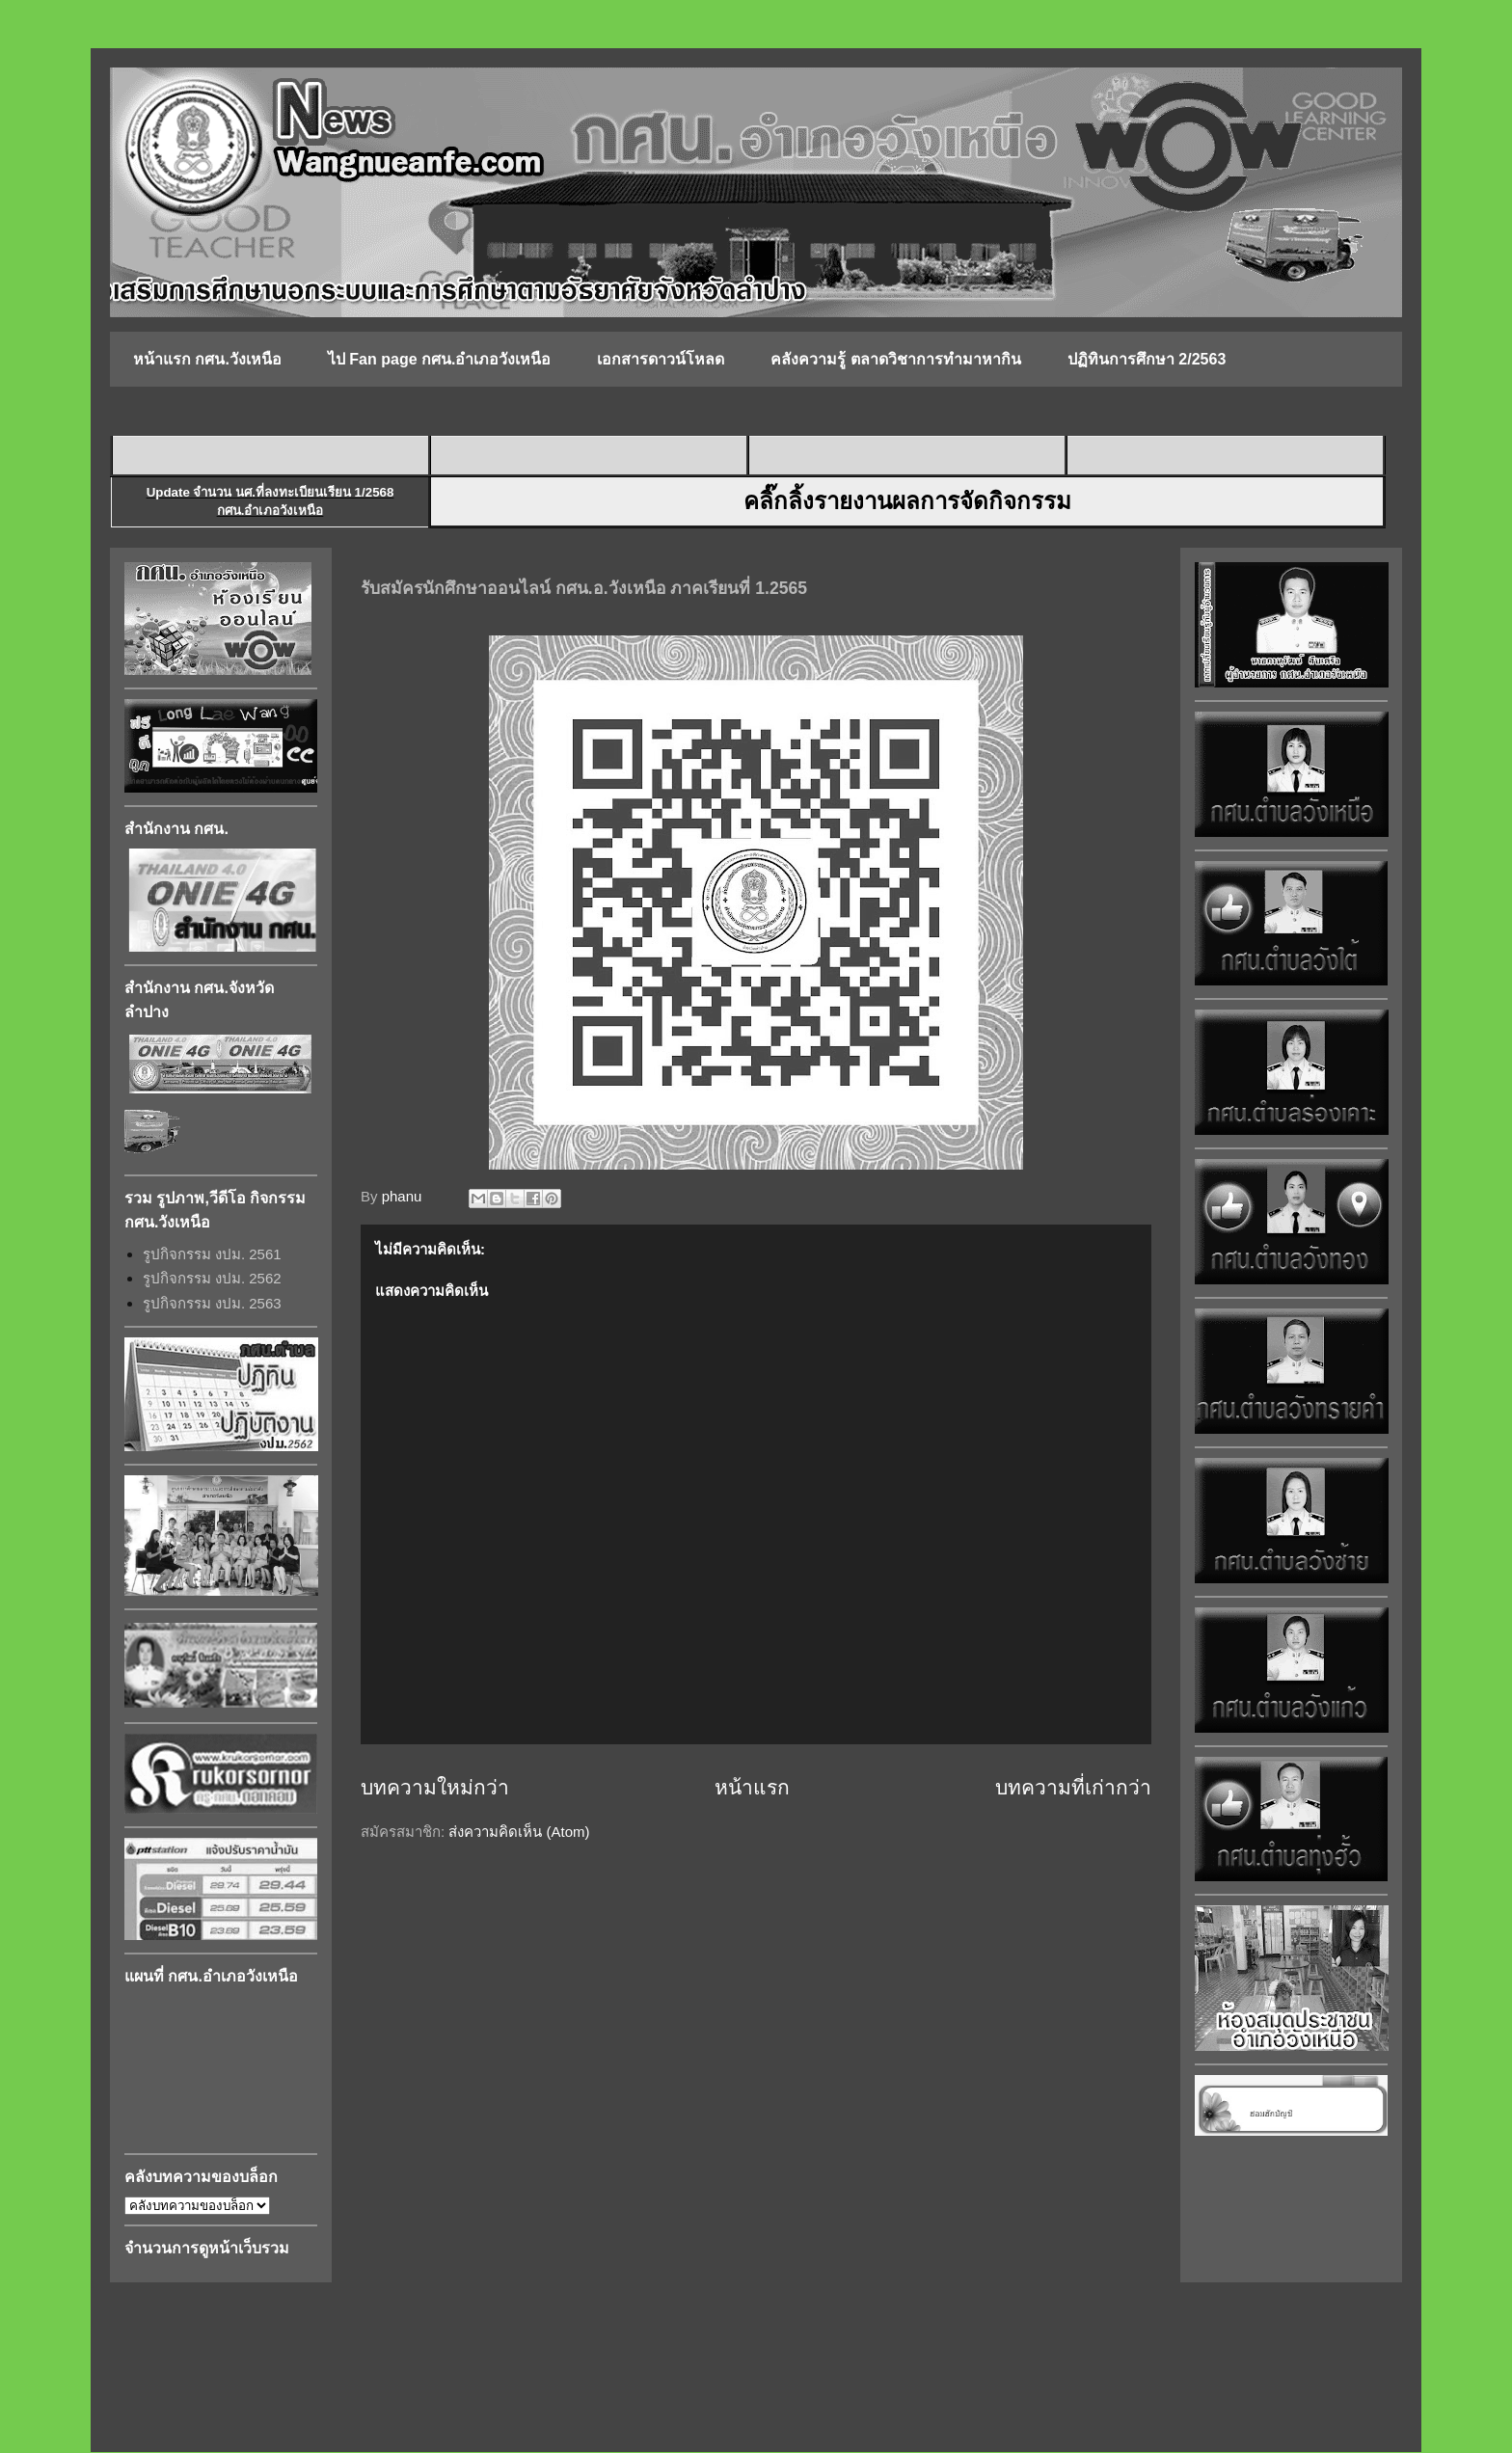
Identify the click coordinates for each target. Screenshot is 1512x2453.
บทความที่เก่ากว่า (1073, 1787)
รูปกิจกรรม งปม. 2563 (212, 1303)
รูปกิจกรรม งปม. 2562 (212, 1278)
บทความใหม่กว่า (435, 1787)
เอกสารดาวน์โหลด (660, 359)
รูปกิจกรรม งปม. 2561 (212, 1254)
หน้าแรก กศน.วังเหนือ (207, 359)
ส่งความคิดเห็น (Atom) (518, 1831)
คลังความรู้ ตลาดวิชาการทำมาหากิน (895, 359)
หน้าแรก (752, 1787)
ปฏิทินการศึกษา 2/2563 (1146, 359)
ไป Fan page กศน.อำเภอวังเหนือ (440, 359)
